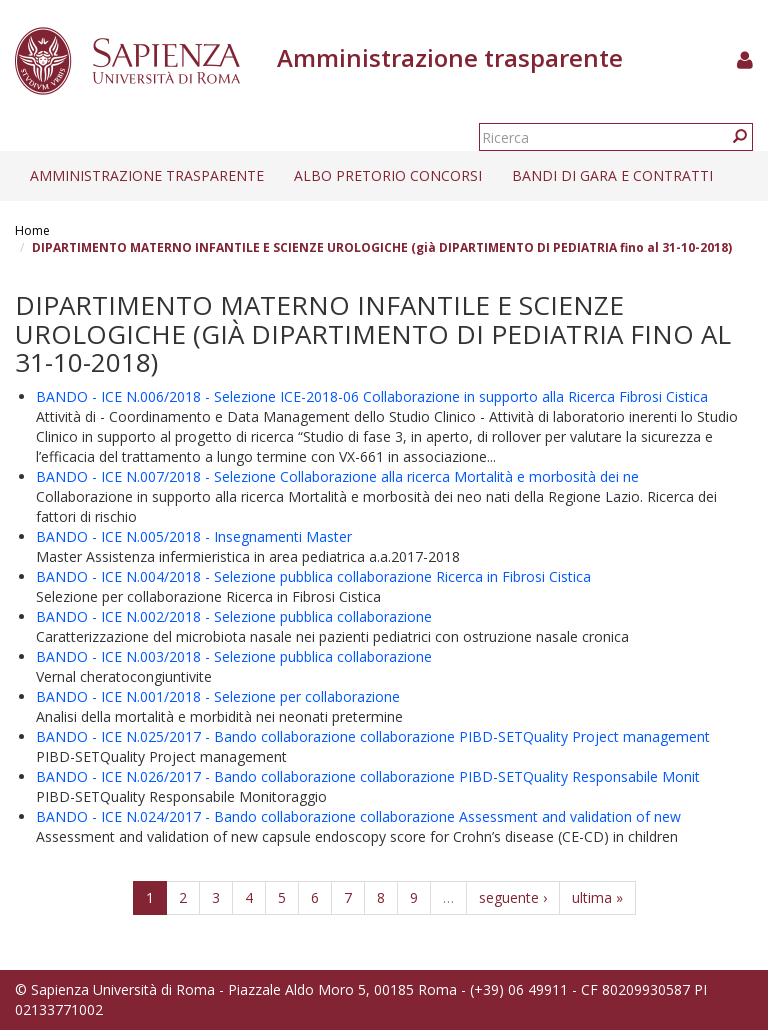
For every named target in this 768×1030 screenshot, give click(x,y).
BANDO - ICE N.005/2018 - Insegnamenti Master (194, 536)
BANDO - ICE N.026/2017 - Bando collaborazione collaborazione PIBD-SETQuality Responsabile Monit (368, 776)
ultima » (597, 897)
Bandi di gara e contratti (612, 175)
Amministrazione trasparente (147, 175)
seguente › (513, 897)
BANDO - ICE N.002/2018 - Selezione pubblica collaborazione (234, 616)
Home (32, 230)
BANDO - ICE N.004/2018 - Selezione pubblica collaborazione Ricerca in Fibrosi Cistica (313, 576)
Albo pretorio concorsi (388, 175)
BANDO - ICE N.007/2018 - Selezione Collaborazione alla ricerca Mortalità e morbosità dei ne (337, 476)
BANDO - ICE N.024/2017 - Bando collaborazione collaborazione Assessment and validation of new (358, 816)
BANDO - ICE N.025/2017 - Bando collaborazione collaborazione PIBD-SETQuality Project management (373, 736)
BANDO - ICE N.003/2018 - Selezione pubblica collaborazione (234, 656)
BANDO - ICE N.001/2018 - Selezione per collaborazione (218, 696)
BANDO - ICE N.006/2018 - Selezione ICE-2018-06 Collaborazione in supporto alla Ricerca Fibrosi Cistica (372, 396)
